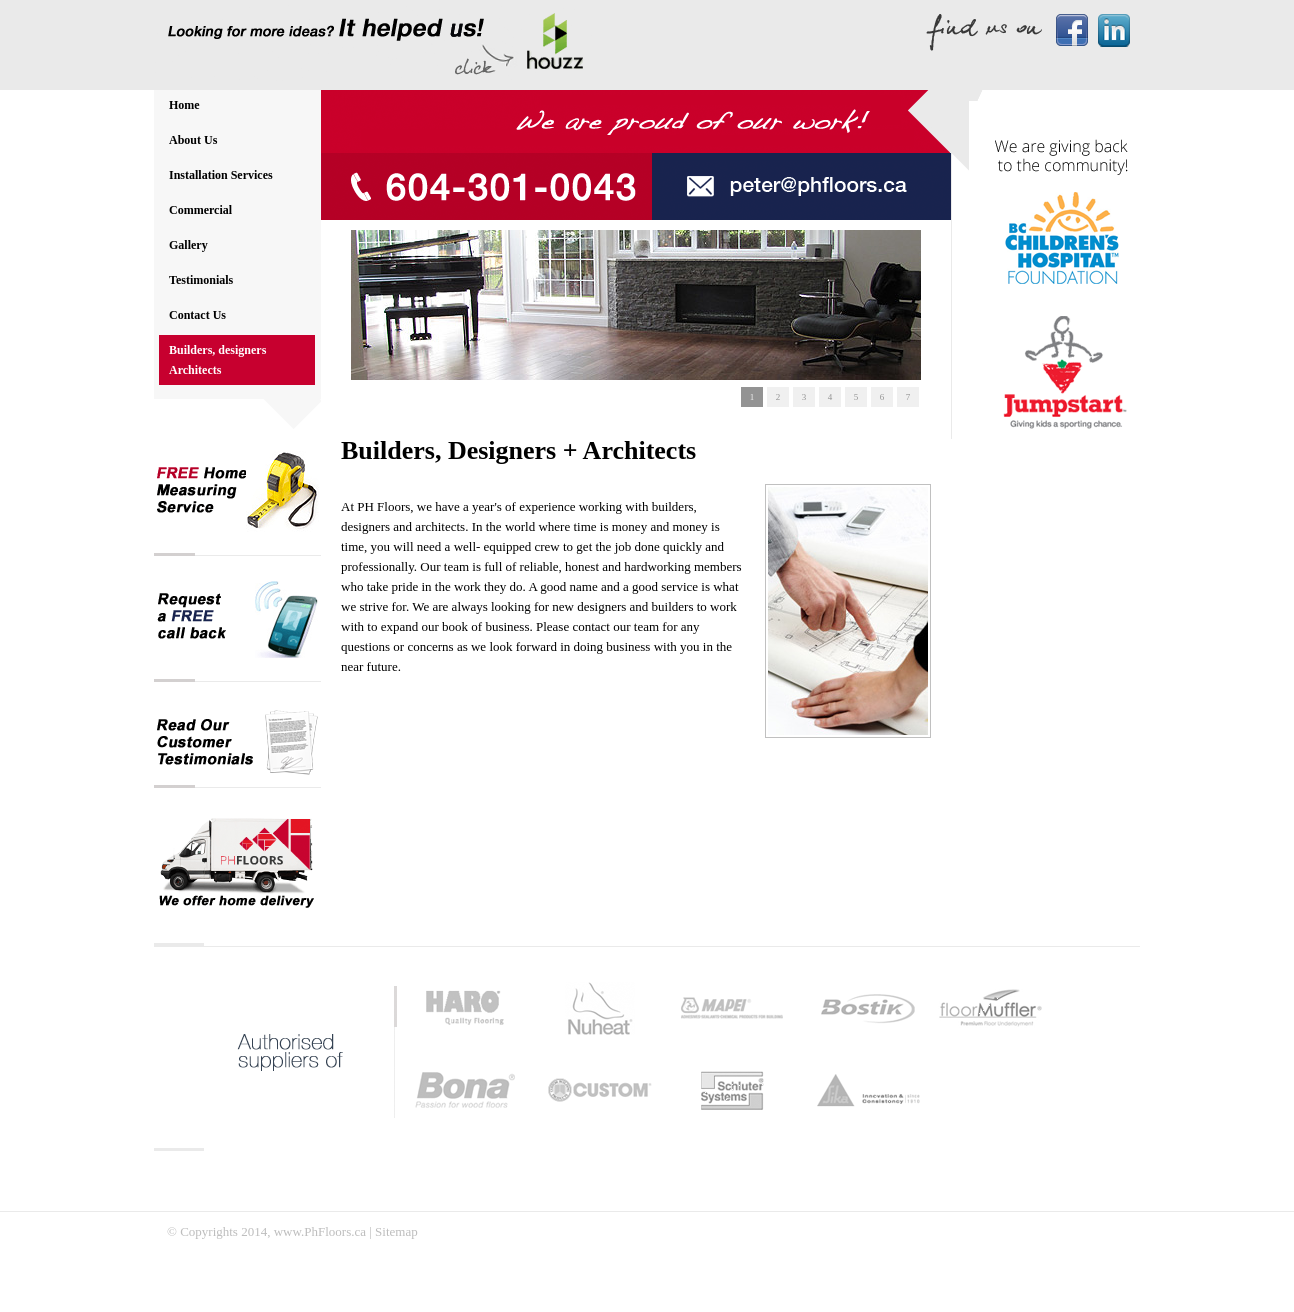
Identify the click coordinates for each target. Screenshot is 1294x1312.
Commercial (200, 210)
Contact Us (197, 315)
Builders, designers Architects (217, 360)
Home (184, 105)
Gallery (188, 245)
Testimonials (201, 280)
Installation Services (221, 175)
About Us (193, 140)
